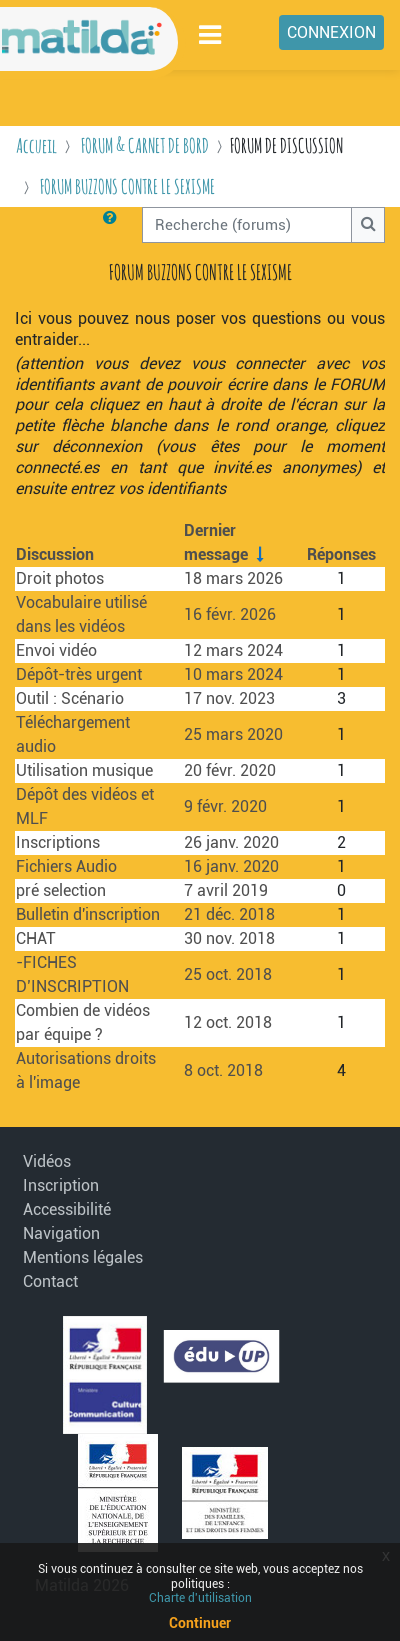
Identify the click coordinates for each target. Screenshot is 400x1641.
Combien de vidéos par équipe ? (83, 1022)
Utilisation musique (84, 770)
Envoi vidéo (56, 650)
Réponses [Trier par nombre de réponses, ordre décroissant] (341, 554)
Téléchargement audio (73, 734)
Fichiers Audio (66, 866)
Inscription (61, 1185)
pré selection (61, 890)
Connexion (331, 32)
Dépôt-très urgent (79, 674)
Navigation (61, 1233)
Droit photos (60, 578)
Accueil (36, 145)
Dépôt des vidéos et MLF (85, 806)
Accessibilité (67, 1209)
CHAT (36, 938)
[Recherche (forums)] (247, 225)
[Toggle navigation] (211, 34)
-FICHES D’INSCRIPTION (72, 974)
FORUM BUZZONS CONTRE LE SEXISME (127, 186)
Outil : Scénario (70, 698)
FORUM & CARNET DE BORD (145, 145)
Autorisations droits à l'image (86, 1070)
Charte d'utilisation (200, 1598)
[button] (114, 225)
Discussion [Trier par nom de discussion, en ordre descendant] (55, 554)
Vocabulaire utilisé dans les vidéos (81, 614)
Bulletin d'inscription (88, 914)
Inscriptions (58, 842)
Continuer (200, 1623)
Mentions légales (76, 1257)
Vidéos (47, 1161)
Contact (50, 1281)
